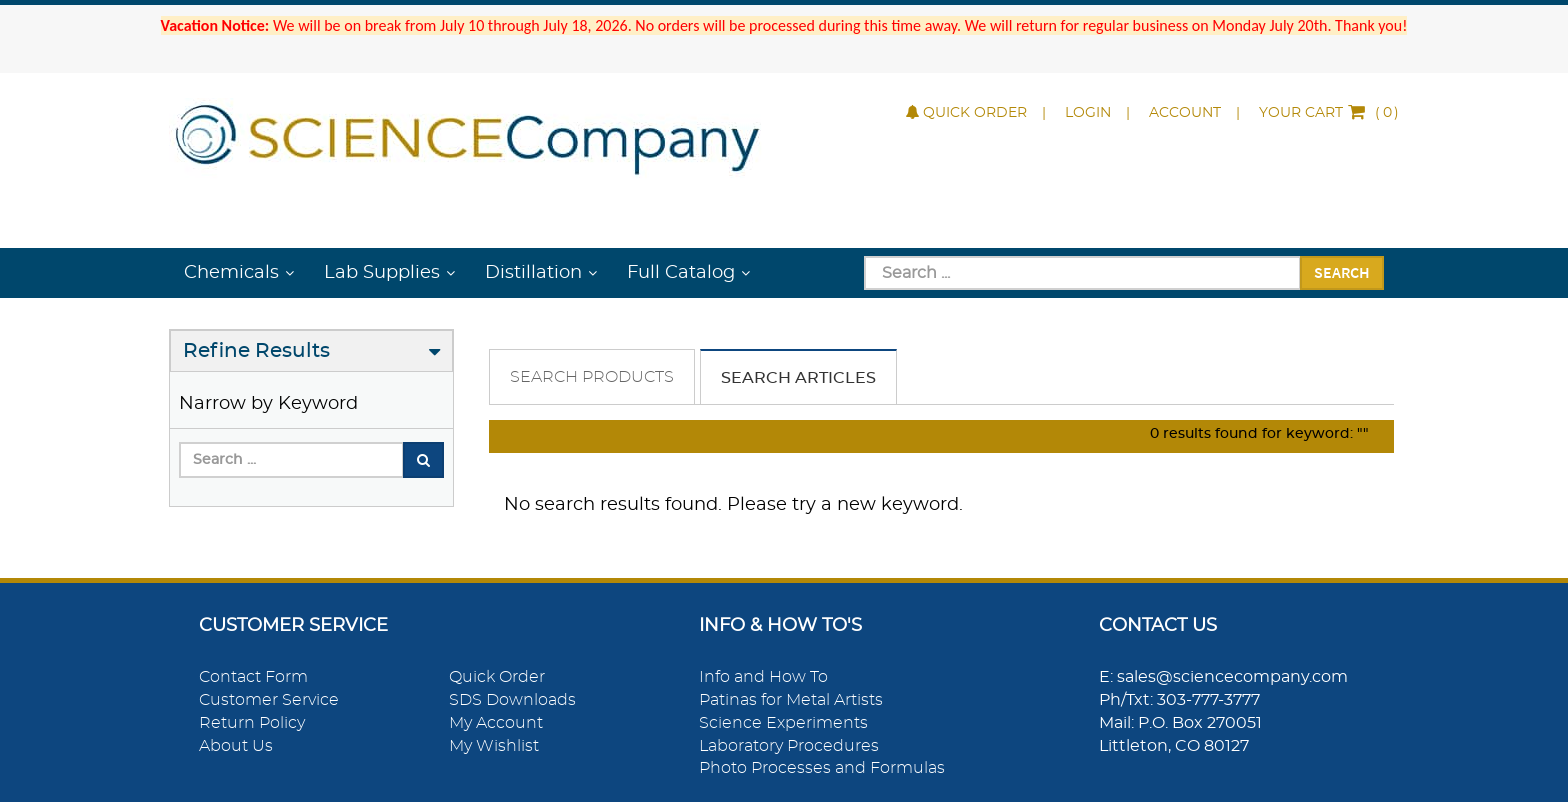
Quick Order (966, 113)
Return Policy (252, 723)
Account (1185, 113)
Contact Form (253, 677)
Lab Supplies (382, 273)
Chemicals (231, 273)
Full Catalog (681, 273)
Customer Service (269, 700)
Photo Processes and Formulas (822, 768)
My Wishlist (494, 746)
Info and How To (763, 677)
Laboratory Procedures (789, 746)
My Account (496, 723)
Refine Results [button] (256, 351)
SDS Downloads (512, 700)
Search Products (592, 377)
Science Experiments (783, 723)
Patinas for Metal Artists (791, 700)
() (1329, 113)
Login (1088, 113)
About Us (236, 746)
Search (1342, 272)
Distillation (533, 273)
